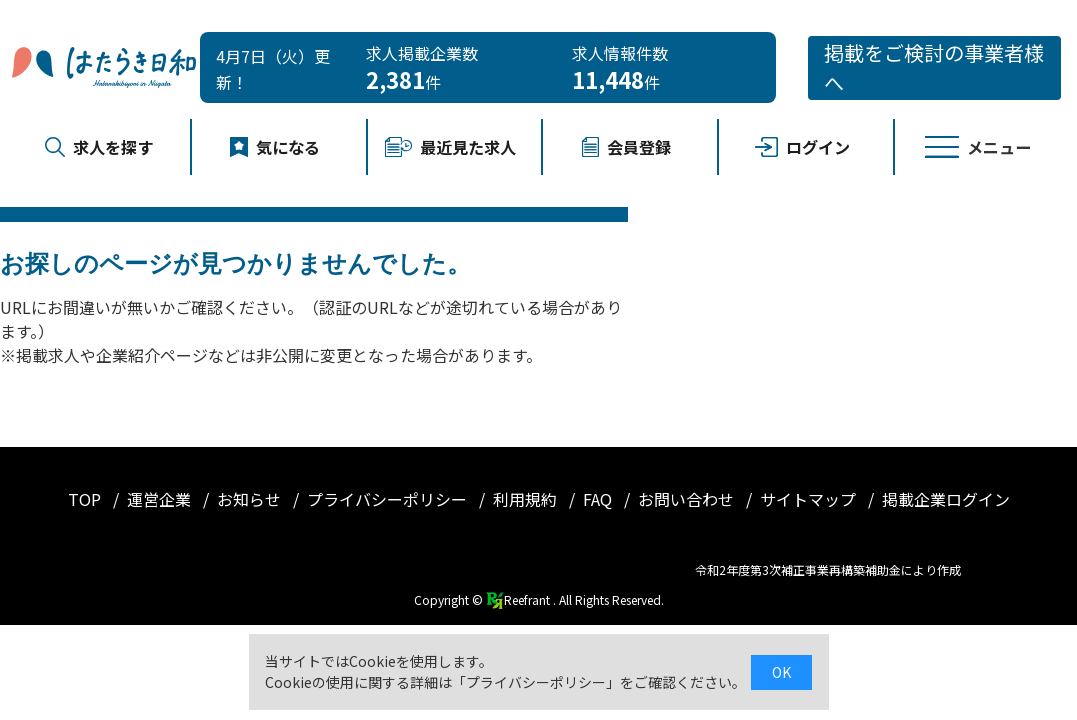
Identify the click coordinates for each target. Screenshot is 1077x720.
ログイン (802, 147)
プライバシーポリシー (389, 499)
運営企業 (161, 499)
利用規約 (527, 499)
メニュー (978, 147)
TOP (86, 499)
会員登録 (626, 147)
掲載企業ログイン (946, 499)
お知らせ (251, 499)
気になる (275, 147)
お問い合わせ (688, 499)
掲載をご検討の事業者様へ (934, 67)
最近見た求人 (450, 147)
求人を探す (99, 147)
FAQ (599, 499)
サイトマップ (810, 499)
